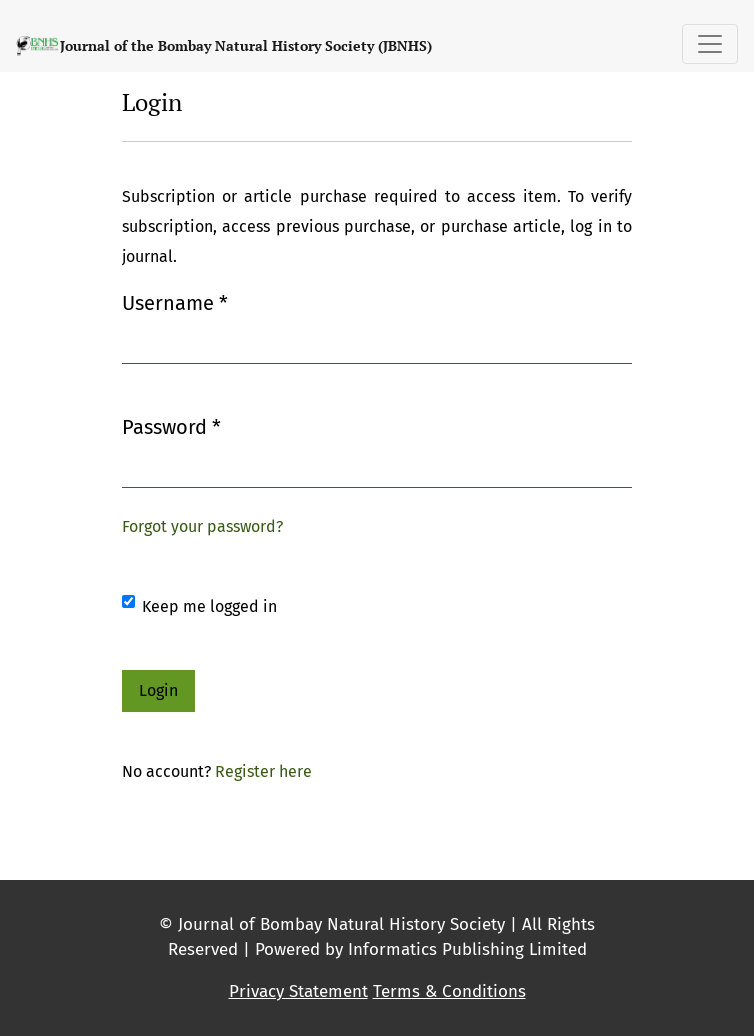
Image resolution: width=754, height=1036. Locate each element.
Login (158, 690)
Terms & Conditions (449, 991)
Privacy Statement (298, 991)
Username (175, 301)
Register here (263, 771)
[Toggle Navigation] (710, 44)
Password (171, 425)
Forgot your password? (202, 526)
